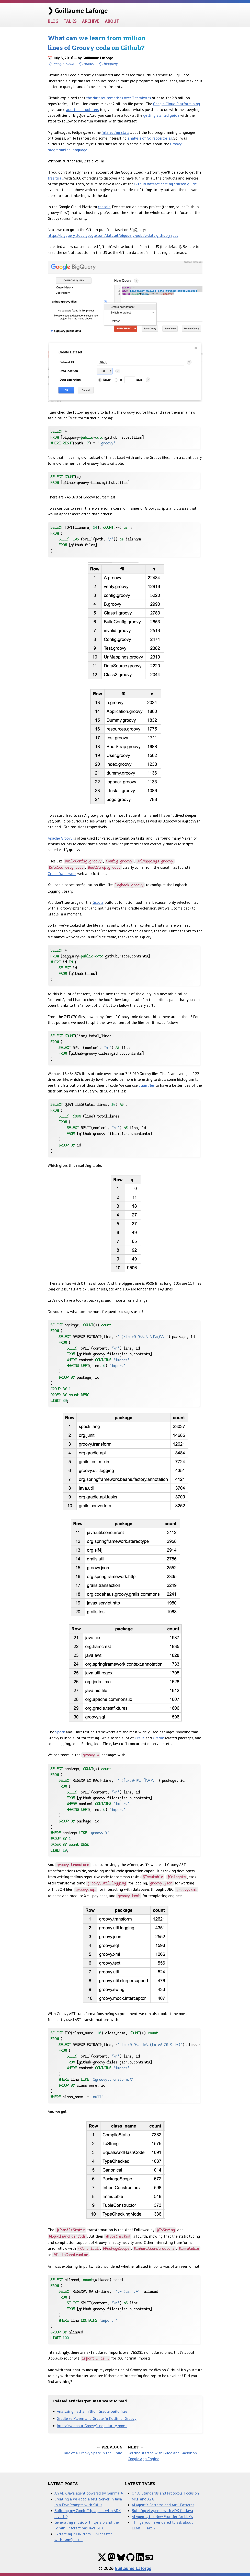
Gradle (98, 902)
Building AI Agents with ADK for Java (162, 2510)
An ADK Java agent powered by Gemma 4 (88, 2493)
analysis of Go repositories (150, 138)
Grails (139, 1737)
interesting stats (115, 132)
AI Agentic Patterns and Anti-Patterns (163, 2504)
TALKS (70, 21)
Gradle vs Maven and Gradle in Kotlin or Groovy (96, 2418)
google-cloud (64, 63)
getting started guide (161, 115)
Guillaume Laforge (133, 2568)
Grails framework (62, 873)
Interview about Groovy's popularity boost (92, 2425)
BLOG (53, 21)
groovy (89, 63)
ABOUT (112, 21)
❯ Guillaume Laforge (78, 10)
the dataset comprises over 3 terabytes (118, 97)
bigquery (111, 63)
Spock (60, 1731)
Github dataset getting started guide (165, 183)
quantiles (146, 1085)
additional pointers (82, 109)
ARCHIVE (90, 21)
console (104, 206)
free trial (55, 178)
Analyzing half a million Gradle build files (92, 2411)
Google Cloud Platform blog (176, 103)
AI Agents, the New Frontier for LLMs (162, 2516)
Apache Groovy (60, 838)
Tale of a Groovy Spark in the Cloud (92, 2452)
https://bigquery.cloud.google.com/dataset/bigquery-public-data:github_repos (113, 235)
